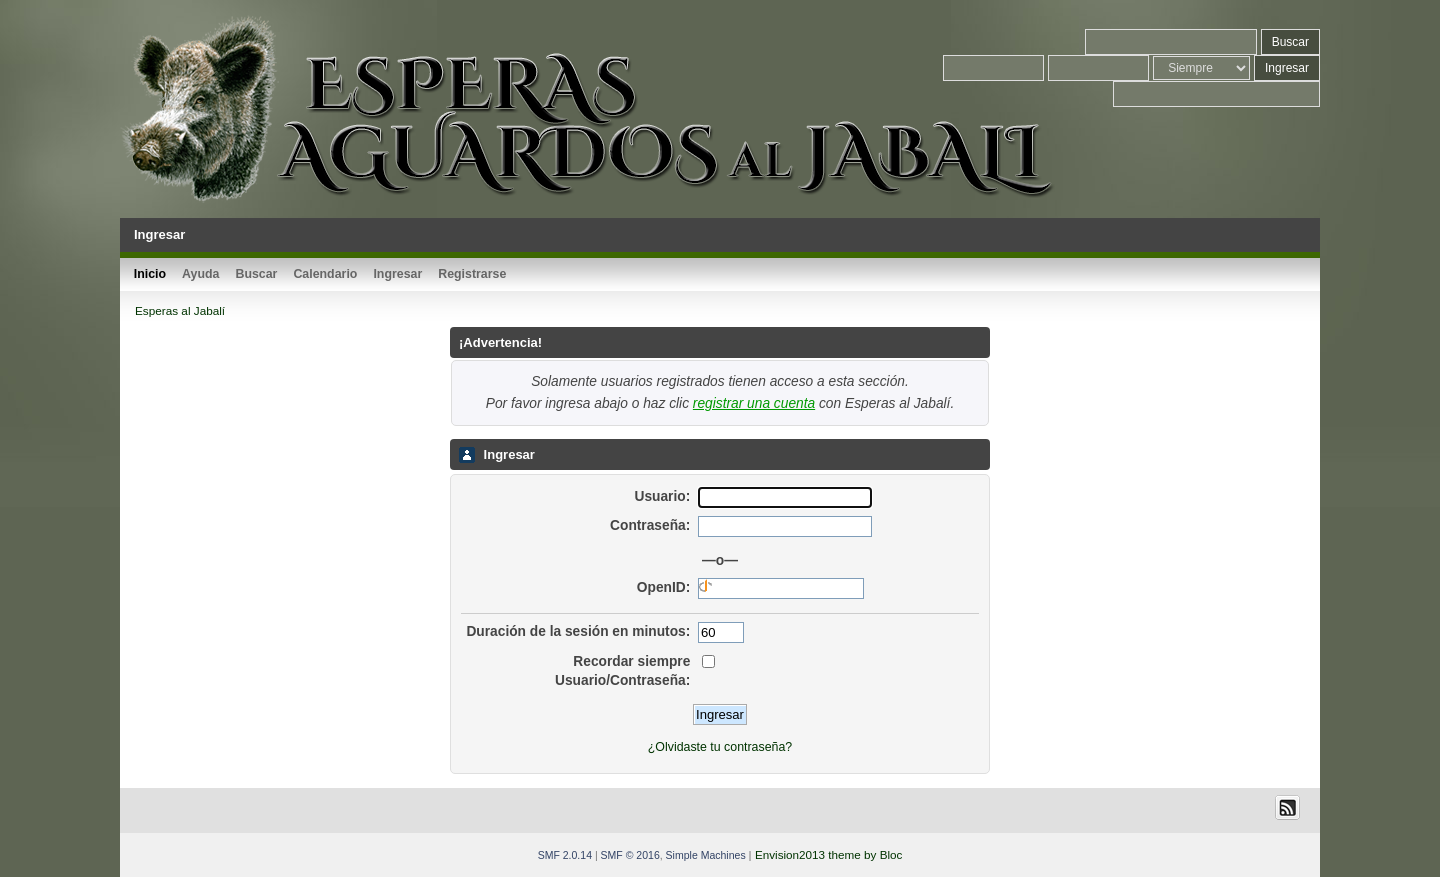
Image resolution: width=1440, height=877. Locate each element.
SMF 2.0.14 (565, 855)
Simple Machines (706, 855)
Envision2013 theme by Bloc (828, 854)
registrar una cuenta (754, 403)
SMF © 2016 (630, 855)
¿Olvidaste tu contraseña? (720, 747)
